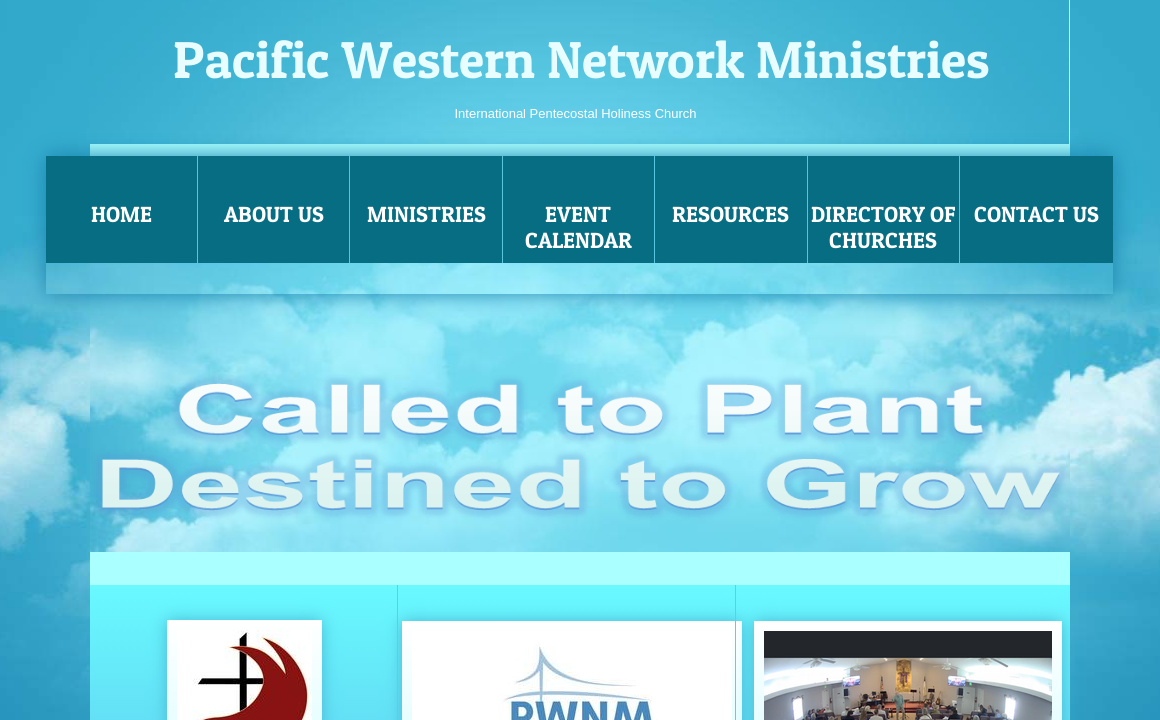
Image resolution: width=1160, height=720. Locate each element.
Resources (730, 214)
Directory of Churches (883, 227)
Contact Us (1036, 214)
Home (121, 214)
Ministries (426, 214)
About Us (274, 214)
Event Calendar (578, 227)
